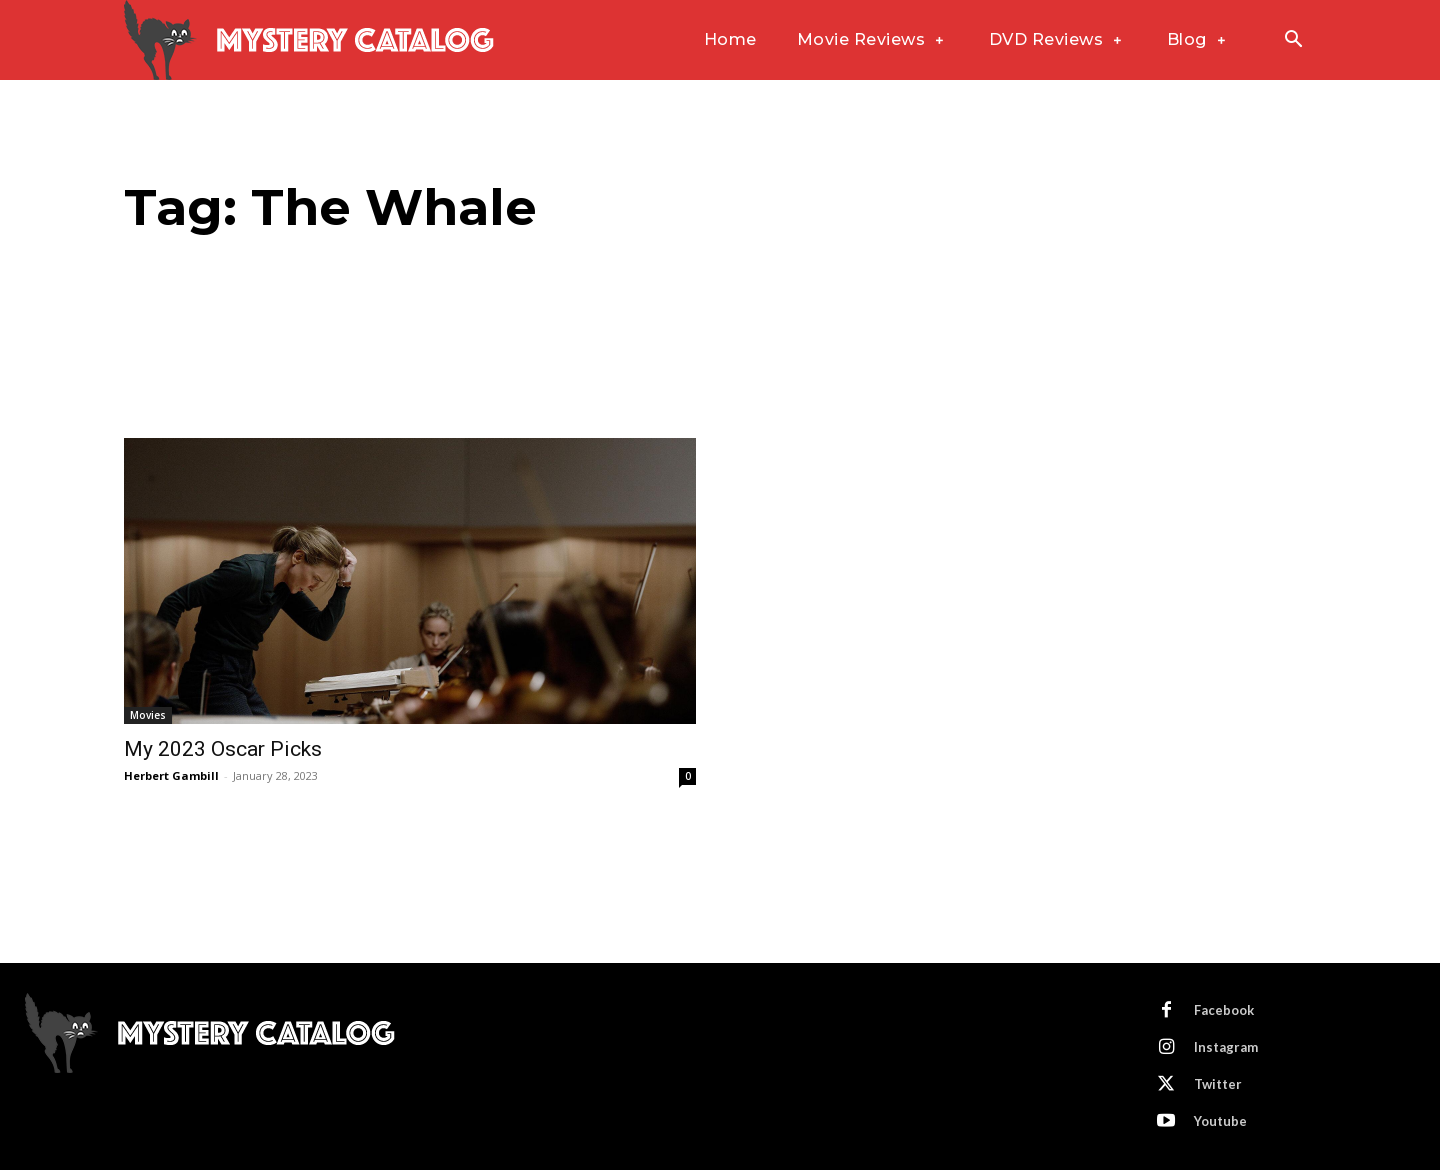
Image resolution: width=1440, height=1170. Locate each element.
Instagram (1226, 1047)
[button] (1293, 41)
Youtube (1220, 1121)
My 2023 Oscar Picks (223, 749)
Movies (148, 715)
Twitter (1218, 1084)
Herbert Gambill (171, 775)
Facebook (1224, 1010)
